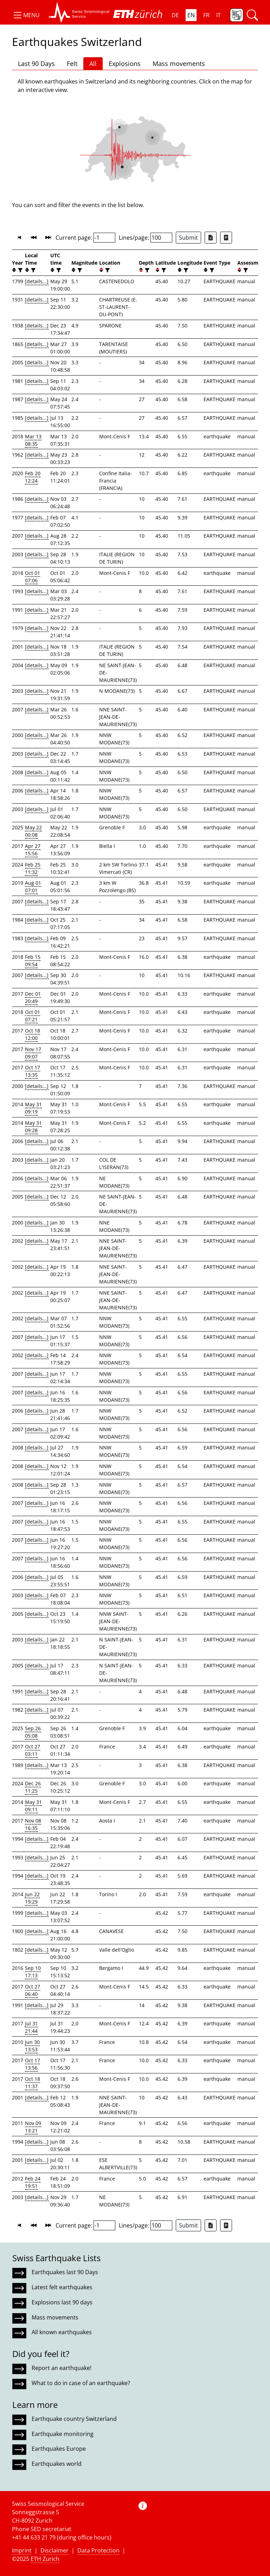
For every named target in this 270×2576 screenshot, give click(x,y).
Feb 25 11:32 (32, 868)
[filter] (19, 270)
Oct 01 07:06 (32, 577)
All (93, 63)
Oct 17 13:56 (32, 2064)
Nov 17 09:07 (33, 1053)
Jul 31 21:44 (31, 2027)
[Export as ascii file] (226, 238)
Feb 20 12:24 (32, 477)
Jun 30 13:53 (32, 2046)
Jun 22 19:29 (32, 1898)
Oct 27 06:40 (32, 1990)
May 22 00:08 (33, 831)
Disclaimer (54, 2550)
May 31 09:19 (33, 1108)
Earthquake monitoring (63, 2434)
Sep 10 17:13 (33, 1972)
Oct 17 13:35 (32, 1071)
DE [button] (175, 15)
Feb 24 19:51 (32, 2182)
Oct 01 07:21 (32, 1016)
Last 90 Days (36, 63)
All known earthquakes (62, 2332)
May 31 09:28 (33, 1127)
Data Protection (98, 2550)
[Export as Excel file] (211, 238)
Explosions (125, 63)
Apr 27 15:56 (32, 850)
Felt (72, 63)
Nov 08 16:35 (33, 1824)
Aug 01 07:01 (33, 886)
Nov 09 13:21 (33, 2127)
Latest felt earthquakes (62, 2287)
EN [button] (191, 15)
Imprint (22, 2550)
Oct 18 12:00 (32, 1034)
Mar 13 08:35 (33, 440)
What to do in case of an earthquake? (81, 2383)
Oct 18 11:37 (32, 2083)
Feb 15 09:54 (32, 961)
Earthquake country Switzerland (74, 2419)
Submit (188, 237)
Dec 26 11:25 (33, 1787)
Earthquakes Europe (59, 2448)
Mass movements (179, 63)
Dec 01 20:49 (33, 997)
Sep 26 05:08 (33, 1732)
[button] (26, 15)
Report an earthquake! (61, 2368)
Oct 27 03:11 (32, 1750)
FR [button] (206, 15)
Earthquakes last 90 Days (65, 2272)
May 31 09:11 (33, 1806)
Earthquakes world (57, 2464)
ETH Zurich (45, 2559)
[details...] (37, 281)
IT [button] (218, 15)
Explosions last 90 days (62, 2302)
